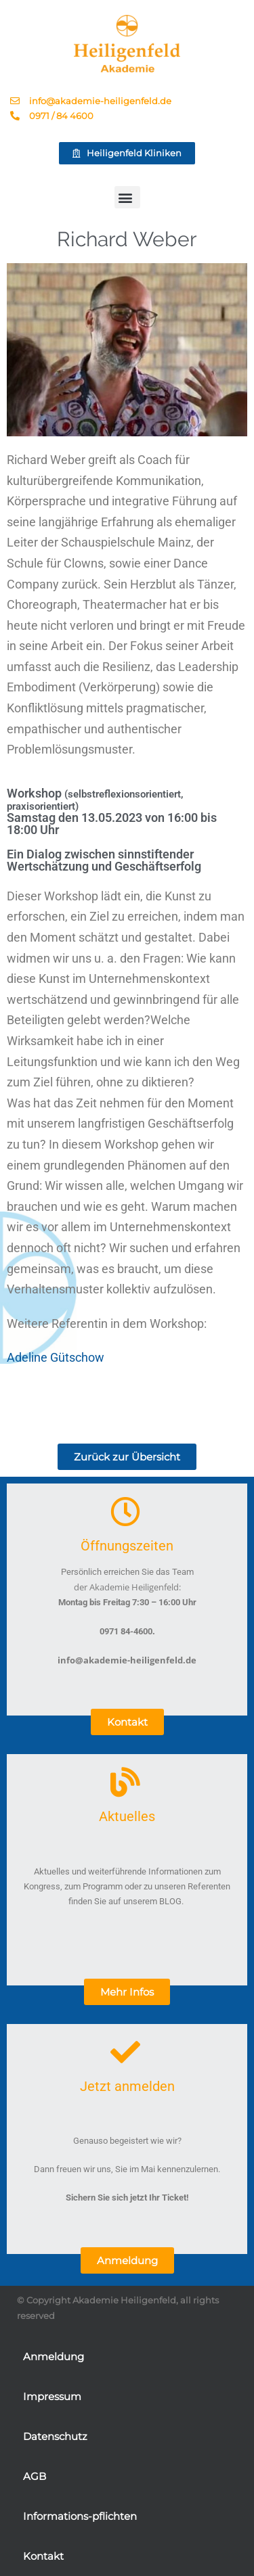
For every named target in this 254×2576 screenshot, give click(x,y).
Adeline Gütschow (55, 1357)
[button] (127, 197)
